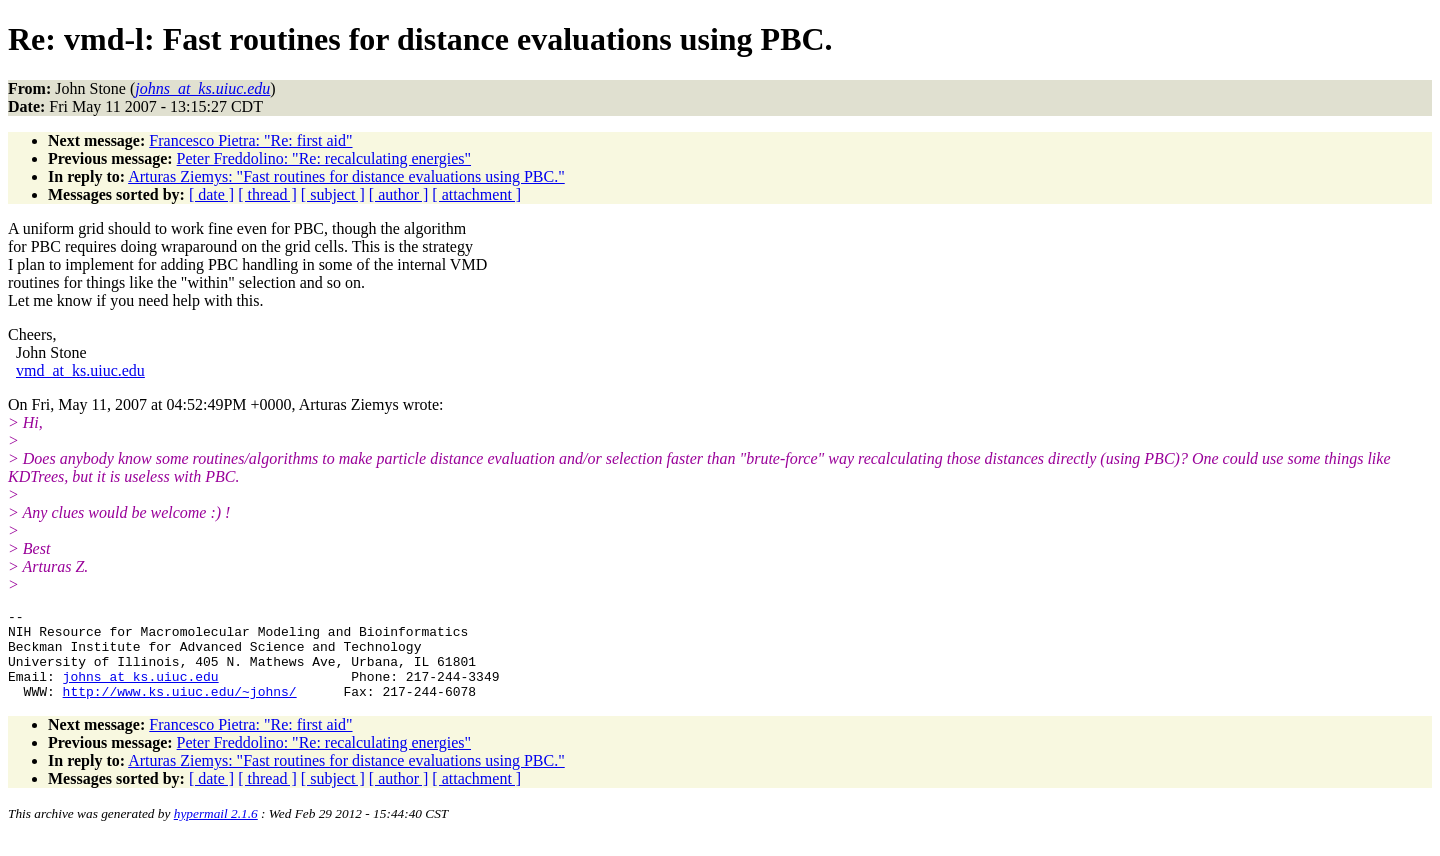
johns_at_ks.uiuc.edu (141, 691)
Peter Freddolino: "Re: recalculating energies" (324, 158)
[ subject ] (333, 194)
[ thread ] (267, 194)
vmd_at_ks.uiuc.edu (80, 370)
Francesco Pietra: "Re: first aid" (250, 140)
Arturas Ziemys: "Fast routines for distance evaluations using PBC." (346, 176)
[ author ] (399, 194)
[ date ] (211, 194)
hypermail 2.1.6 (216, 831)
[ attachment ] (476, 194)
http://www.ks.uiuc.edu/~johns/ (180, 709)
